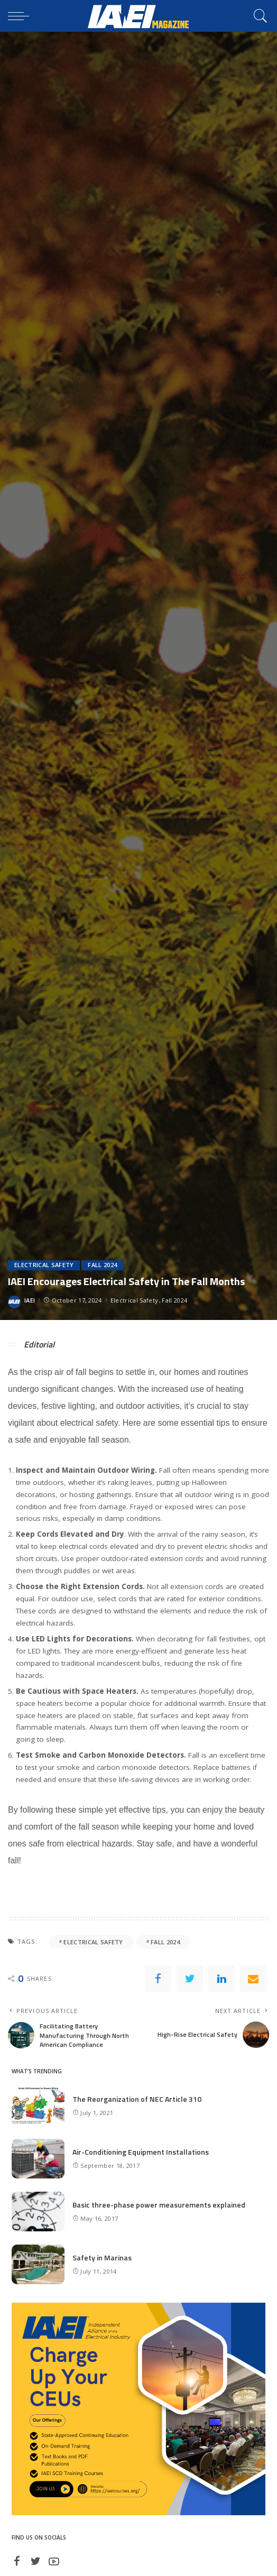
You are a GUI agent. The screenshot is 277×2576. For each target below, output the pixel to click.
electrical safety (93, 1942)
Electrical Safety (43, 1265)
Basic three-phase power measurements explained (158, 2204)
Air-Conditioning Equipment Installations (140, 2151)
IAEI (29, 1300)
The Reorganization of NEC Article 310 (136, 2098)
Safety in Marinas (102, 2257)
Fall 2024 (102, 1265)
